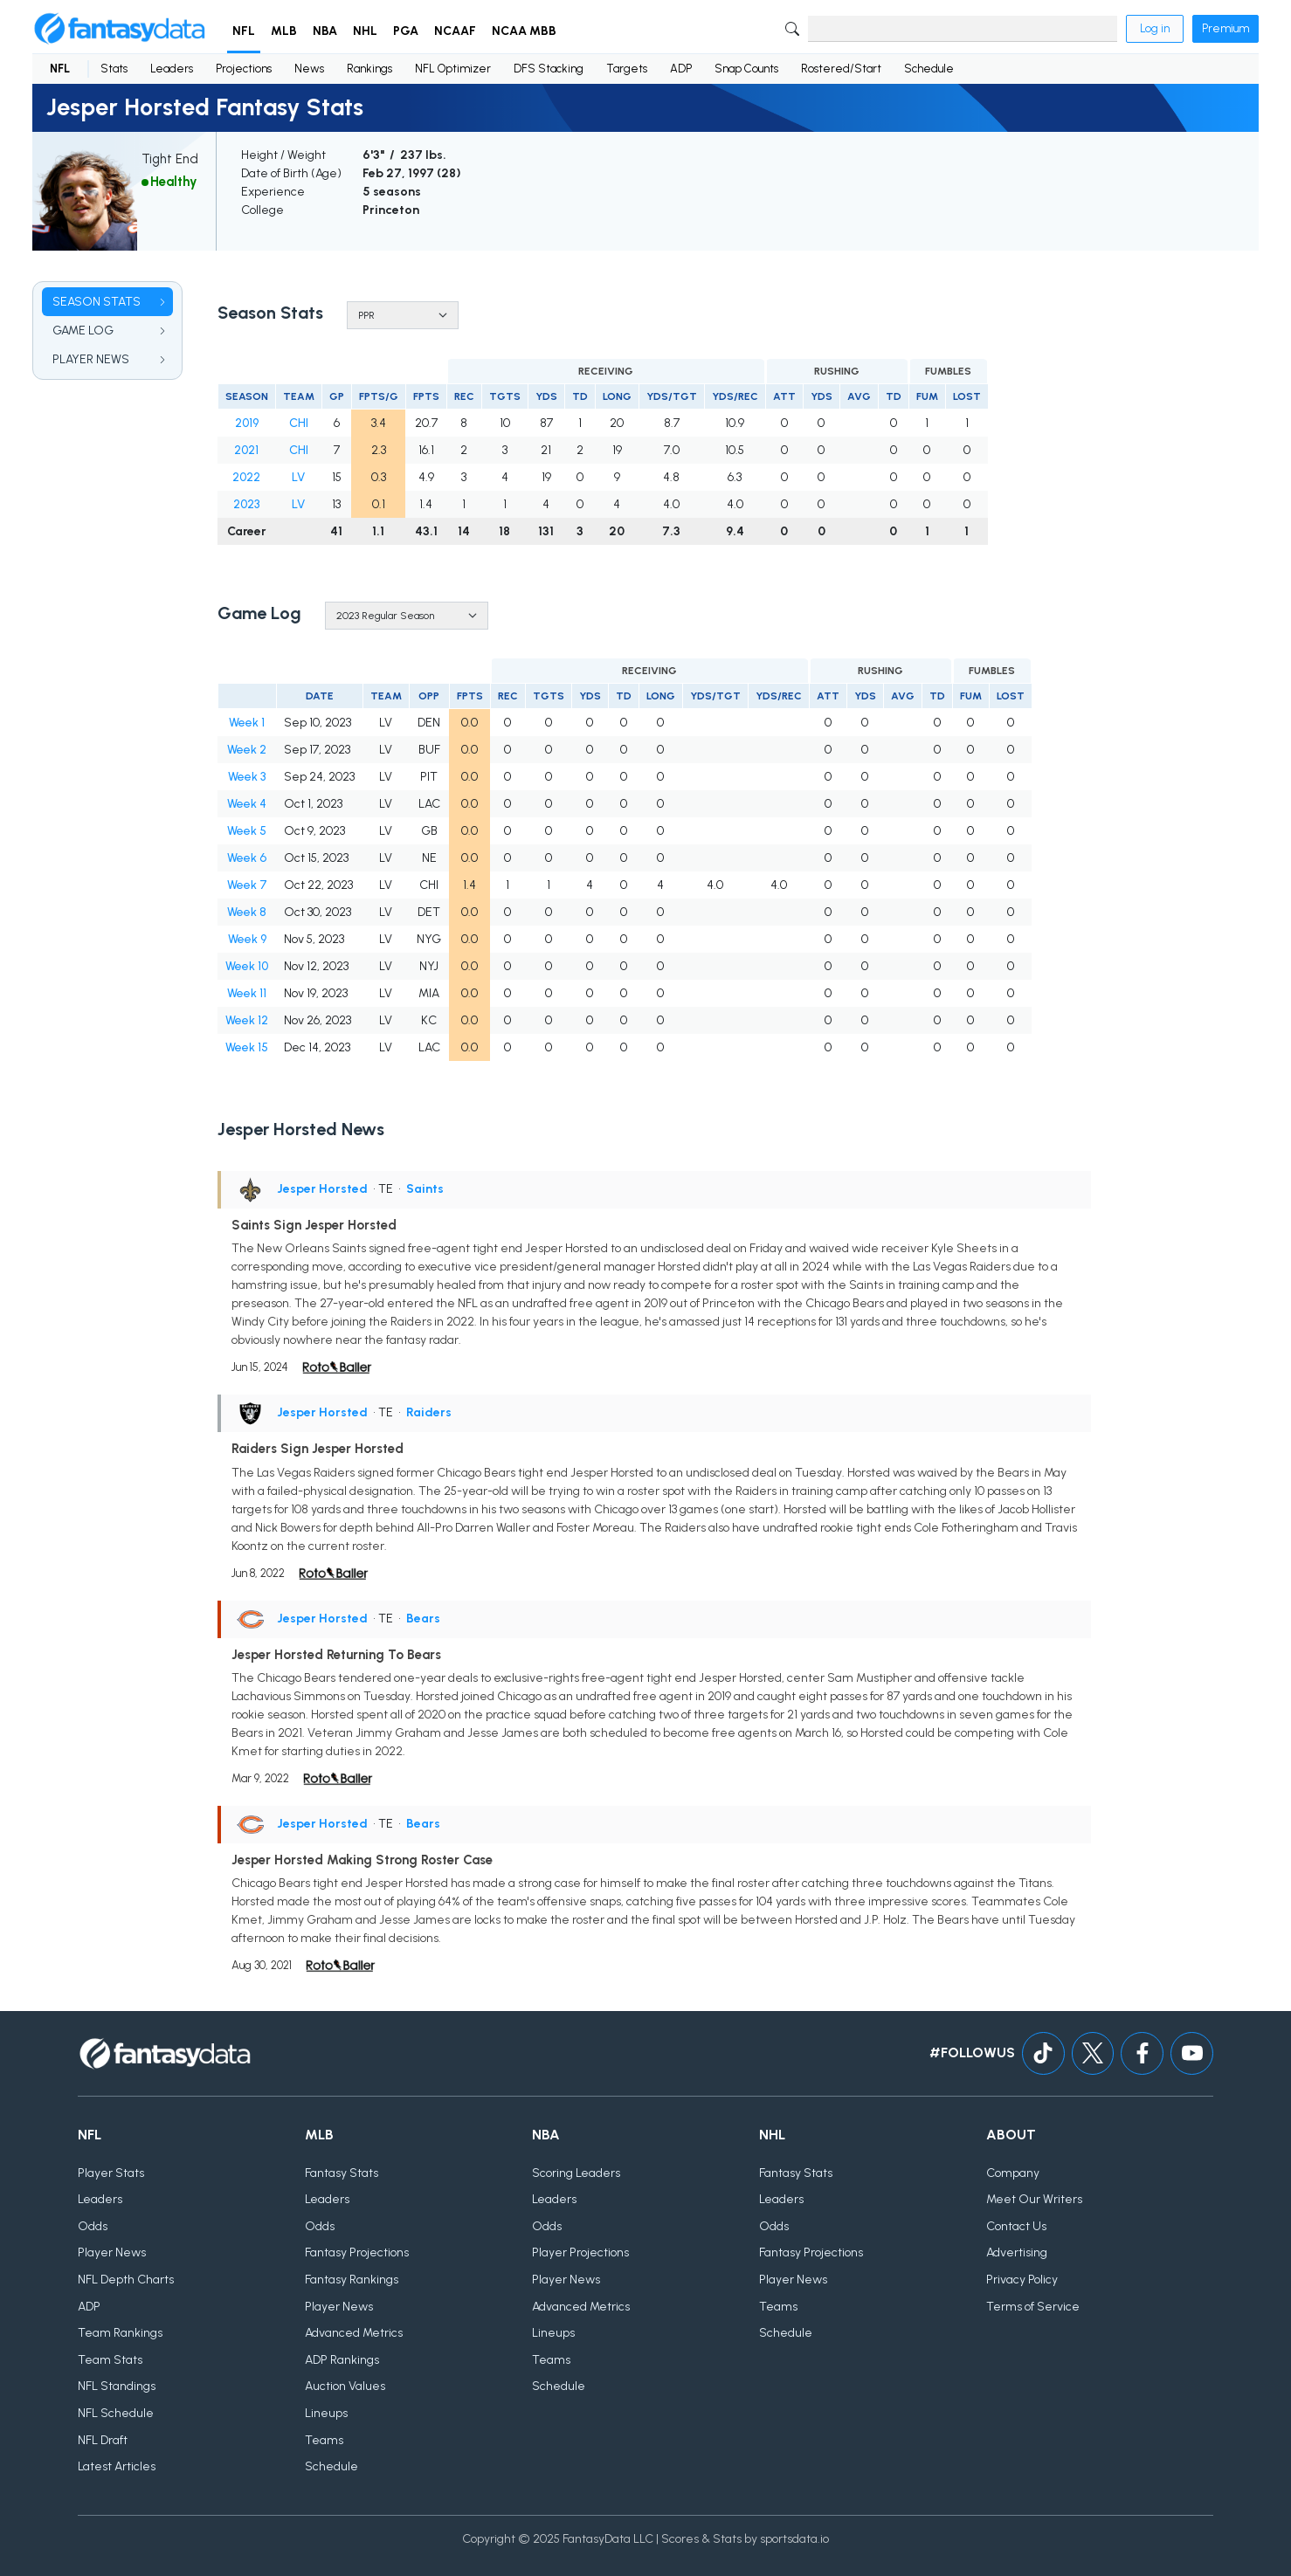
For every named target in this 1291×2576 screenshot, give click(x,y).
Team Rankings (120, 2333)
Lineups (326, 2413)
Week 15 (246, 1047)
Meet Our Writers (1034, 2200)
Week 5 (246, 830)
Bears (423, 1618)
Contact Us (1016, 2226)
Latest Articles (116, 2467)
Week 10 (246, 966)
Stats (114, 68)
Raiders (429, 1412)
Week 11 (246, 993)
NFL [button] (243, 31)
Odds (92, 2226)
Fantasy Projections (357, 2253)
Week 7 (247, 885)
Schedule (929, 68)
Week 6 (246, 858)
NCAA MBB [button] (524, 31)
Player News (112, 2253)
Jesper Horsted (322, 1188)
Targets (626, 68)
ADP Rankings (342, 2359)
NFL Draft (103, 2440)
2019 (247, 423)
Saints (425, 1188)
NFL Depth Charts (126, 2279)
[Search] (962, 29)
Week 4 (246, 803)
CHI (298, 423)
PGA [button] (405, 31)
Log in (1155, 28)
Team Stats (110, 2359)
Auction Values (345, 2387)
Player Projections (580, 2253)
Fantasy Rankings (351, 2279)
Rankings (369, 68)
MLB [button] (284, 31)
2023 (246, 504)
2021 (246, 450)
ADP (681, 68)
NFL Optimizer (453, 68)
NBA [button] (325, 31)
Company (1012, 2173)
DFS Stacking (548, 68)
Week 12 (246, 1020)
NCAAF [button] (455, 31)
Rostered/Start (841, 68)
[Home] (119, 28)
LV (298, 477)
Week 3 (247, 776)
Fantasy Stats (341, 2173)
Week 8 (246, 912)
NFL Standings (116, 2387)
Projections (244, 68)
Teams (324, 2440)
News (309, 68)
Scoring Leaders (576, 2173)
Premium (1225, 28)
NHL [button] (365, 31)
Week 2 (246, 749)
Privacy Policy (1022, 2279)
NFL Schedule (116, 2413)
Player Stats (111, 2173)
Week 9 (247, 939)
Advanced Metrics (354, 2333)
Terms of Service (1033, 2306)
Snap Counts (746, 68)
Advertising (1016, 2253)
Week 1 (247, 722)
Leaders (171, 68)
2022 (246, 477)
